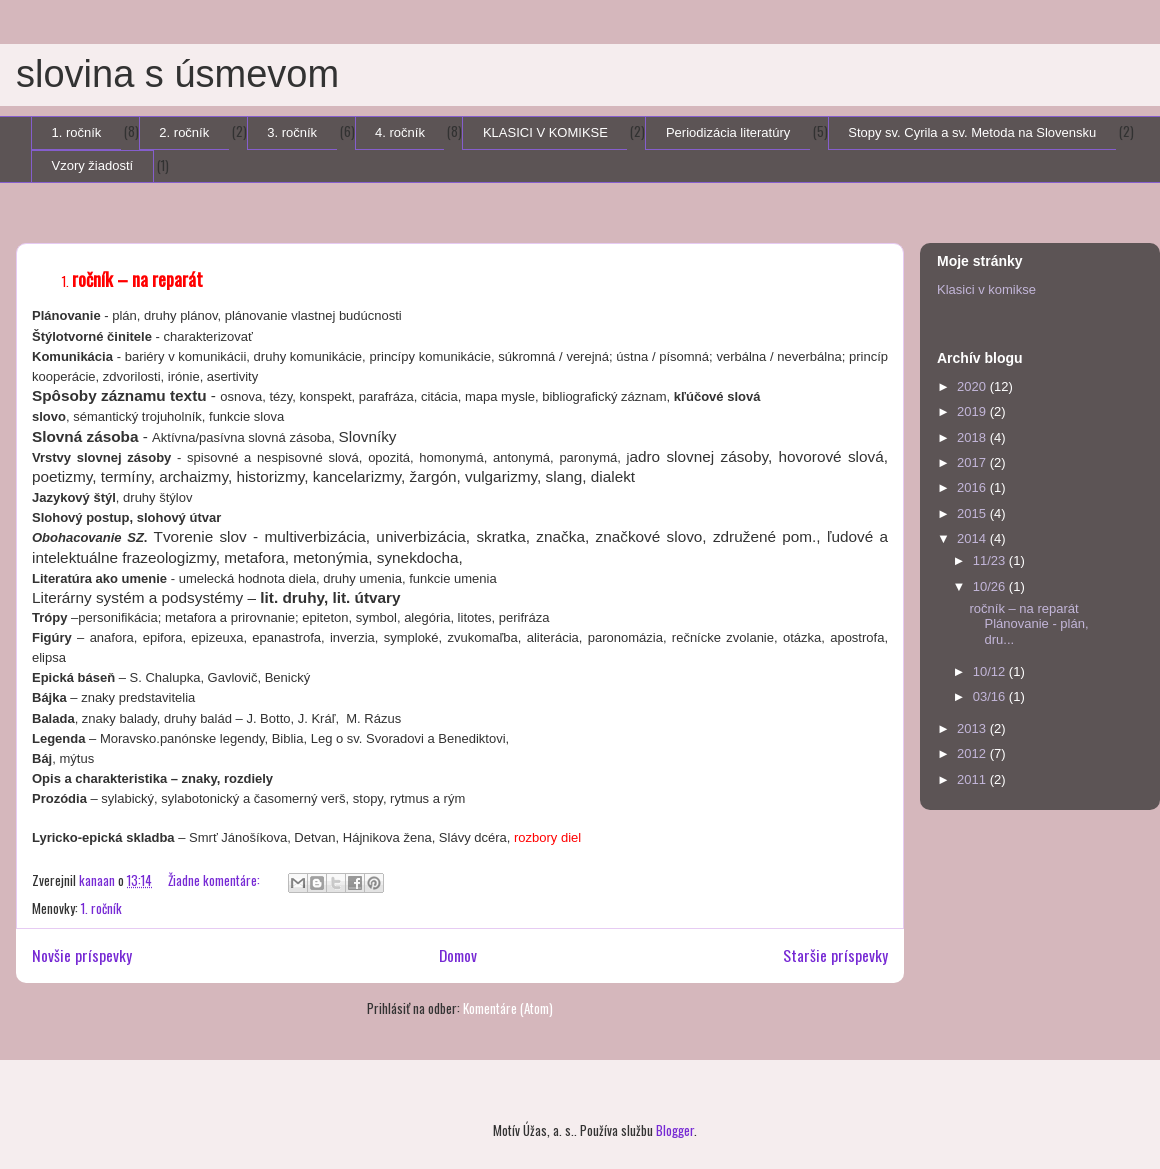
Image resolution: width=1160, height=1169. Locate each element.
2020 (973, 386)
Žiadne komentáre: (215, 880)
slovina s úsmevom (177, 74)
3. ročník (292, 132)
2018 (973, 437)
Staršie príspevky (835, 955)
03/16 (991, 696)
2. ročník (184, 132)
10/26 (991, 586)
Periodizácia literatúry (728, 132)
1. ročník (77, 132)
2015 (973, 513)
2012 (973, 753)
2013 (973, 728)
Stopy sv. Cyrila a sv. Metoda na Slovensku (972, 132)
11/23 (991, 560)
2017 (973, 462)
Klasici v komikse (986, 289)
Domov (458, 955)
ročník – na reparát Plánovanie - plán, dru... (1028, 624)
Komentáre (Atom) (508, 1008)
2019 (973, 411)
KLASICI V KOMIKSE (545, 132)
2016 (973, 487)
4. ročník (400, 132)
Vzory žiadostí (93, 165)
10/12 (991, 671)
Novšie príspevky (82, 955)
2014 (973, 538)
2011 (973, 779)
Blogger (675, 1130)
